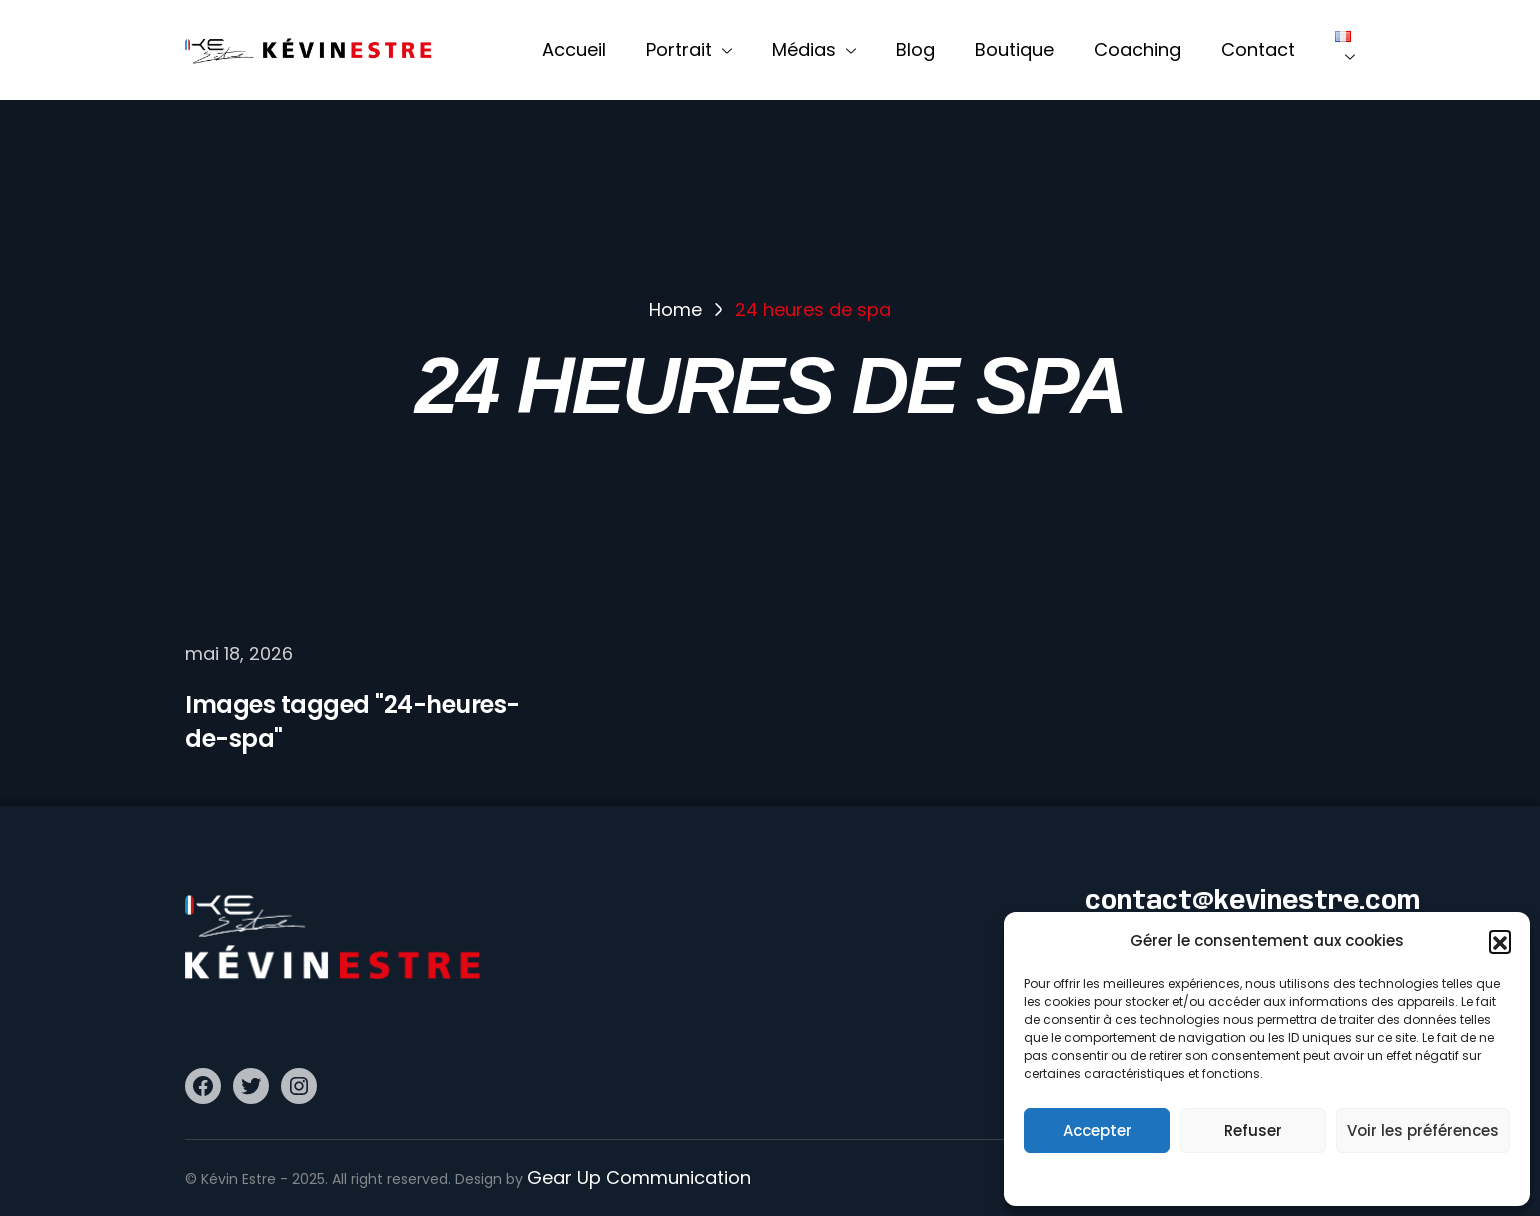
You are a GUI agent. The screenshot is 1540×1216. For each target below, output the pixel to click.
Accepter (1097, 1130)
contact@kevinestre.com (1252, 902)
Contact (1258, 49)
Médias (814, 49)
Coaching (1137, 49)
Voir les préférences (1423, 1130)
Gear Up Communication (639, 1177)
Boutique (1014, 49)
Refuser (1253, 1130)
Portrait (689, 49)
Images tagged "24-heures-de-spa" (352, 721)
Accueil (574, 49)
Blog (915, 49)
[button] (1500, 941)
